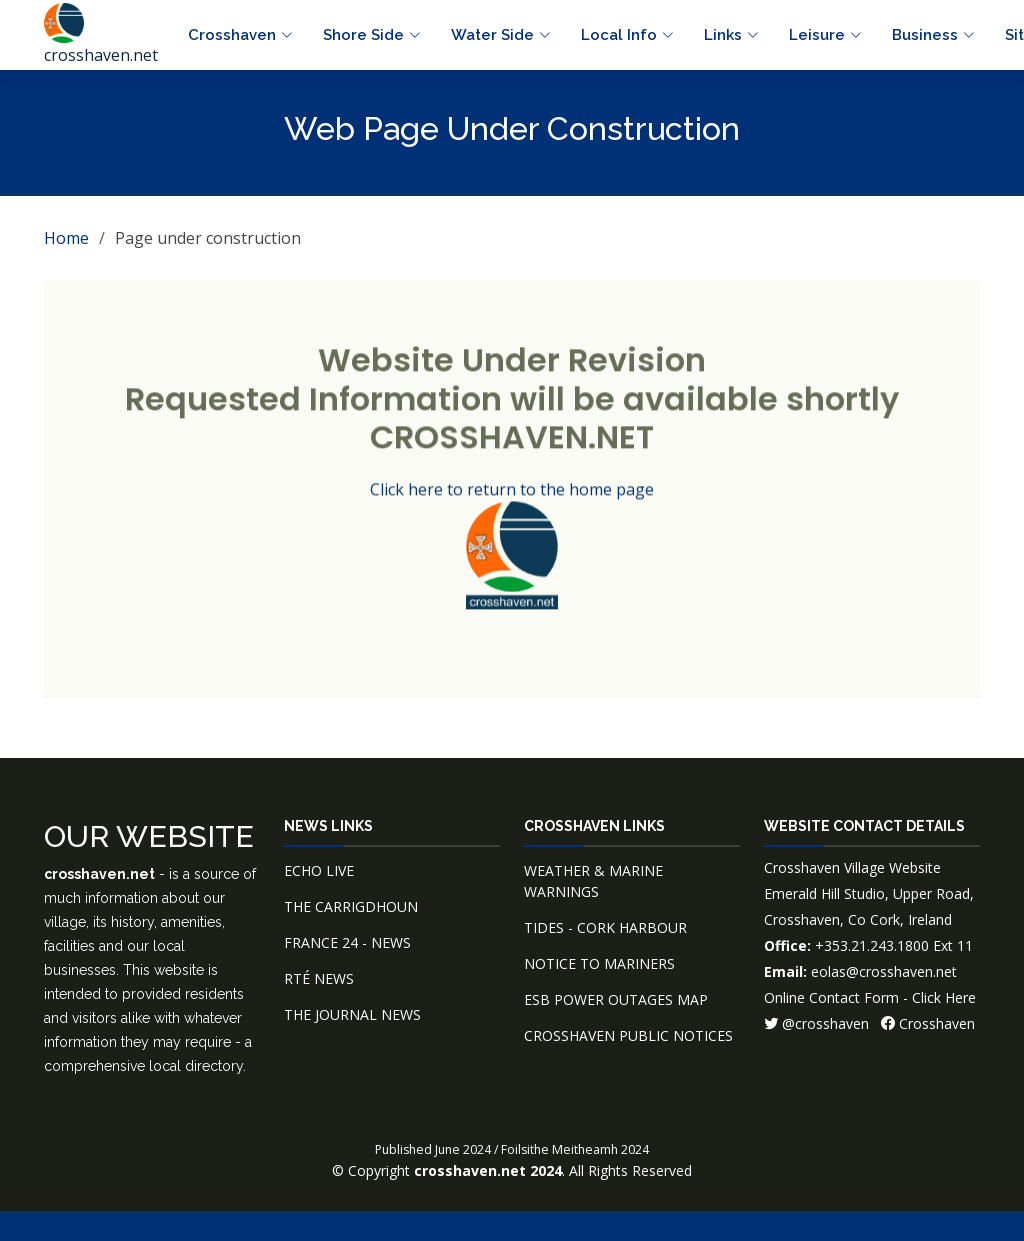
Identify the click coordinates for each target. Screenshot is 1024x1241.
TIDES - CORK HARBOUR (605, 927)
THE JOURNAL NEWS (352, 1014)
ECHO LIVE (319, 870)
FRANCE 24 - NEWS (347, 942)
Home (66, 238)
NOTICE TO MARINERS (599, 963)
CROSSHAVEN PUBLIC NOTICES (628, 1035)
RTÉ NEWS (319, 978)
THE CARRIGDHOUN (351, 906)
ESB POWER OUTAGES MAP (616, 999)
